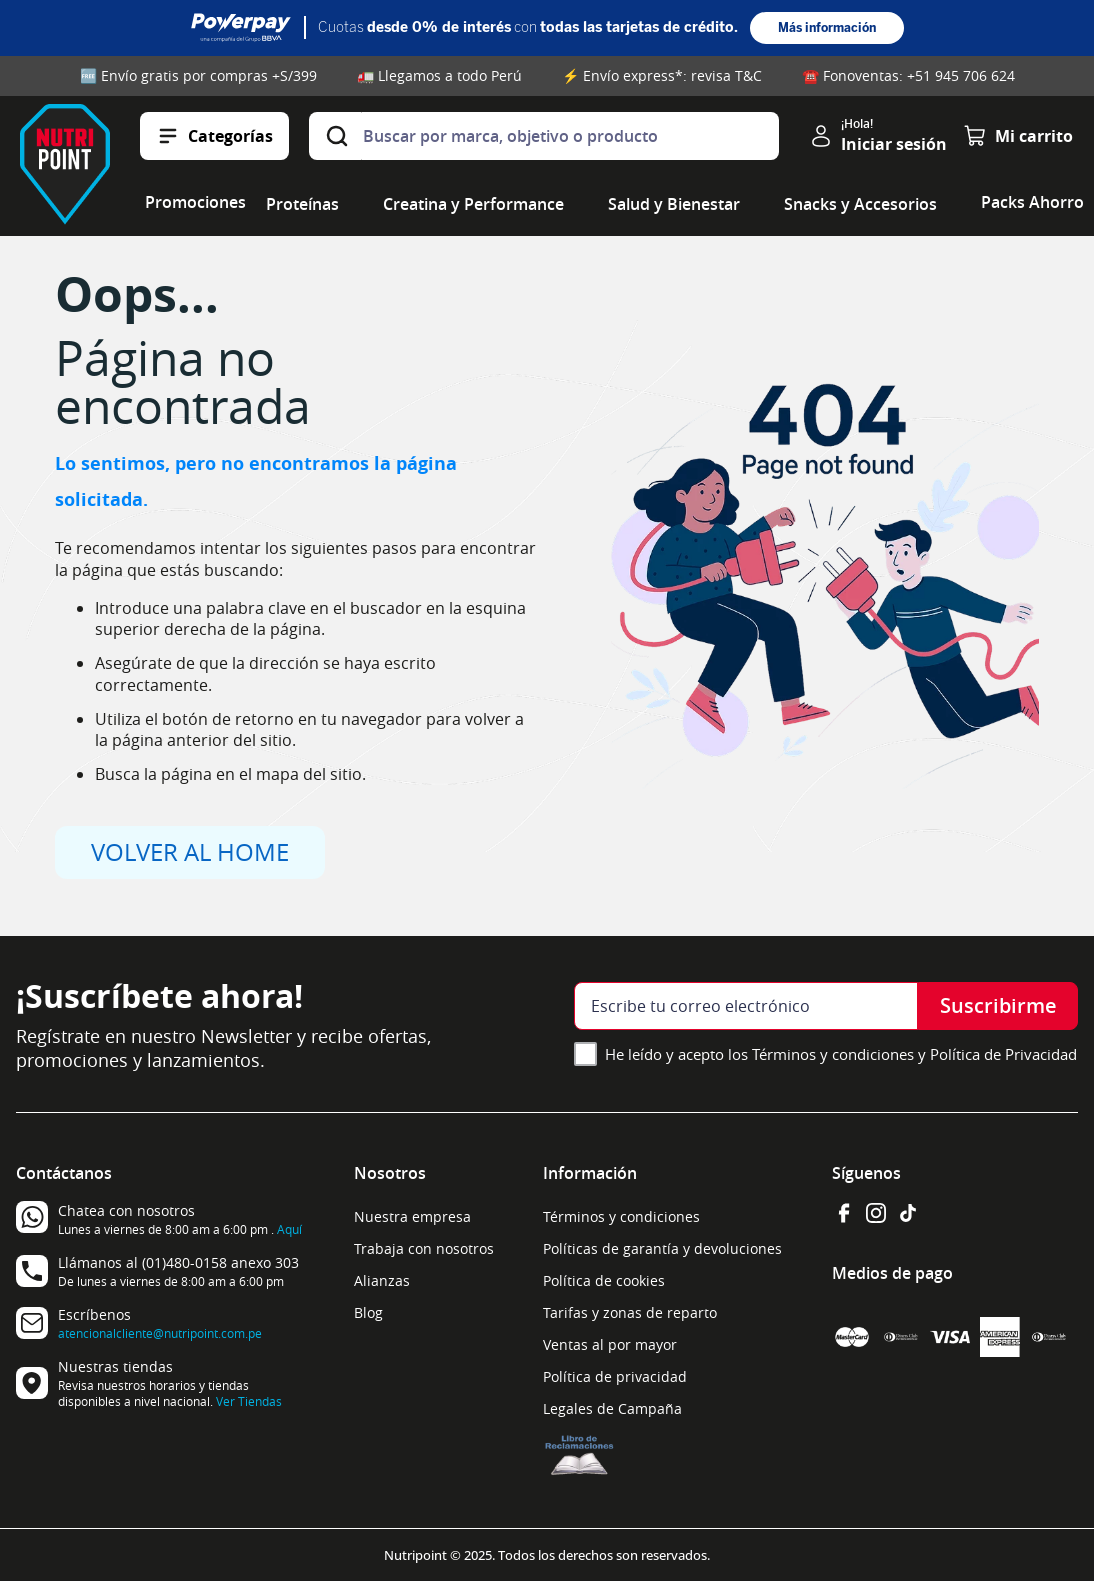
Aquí (289, 1229)
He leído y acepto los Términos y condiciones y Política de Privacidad (841, 1054)
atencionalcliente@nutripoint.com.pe (160, 1333)
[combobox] (544, 136)
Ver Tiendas (249, 1401)
